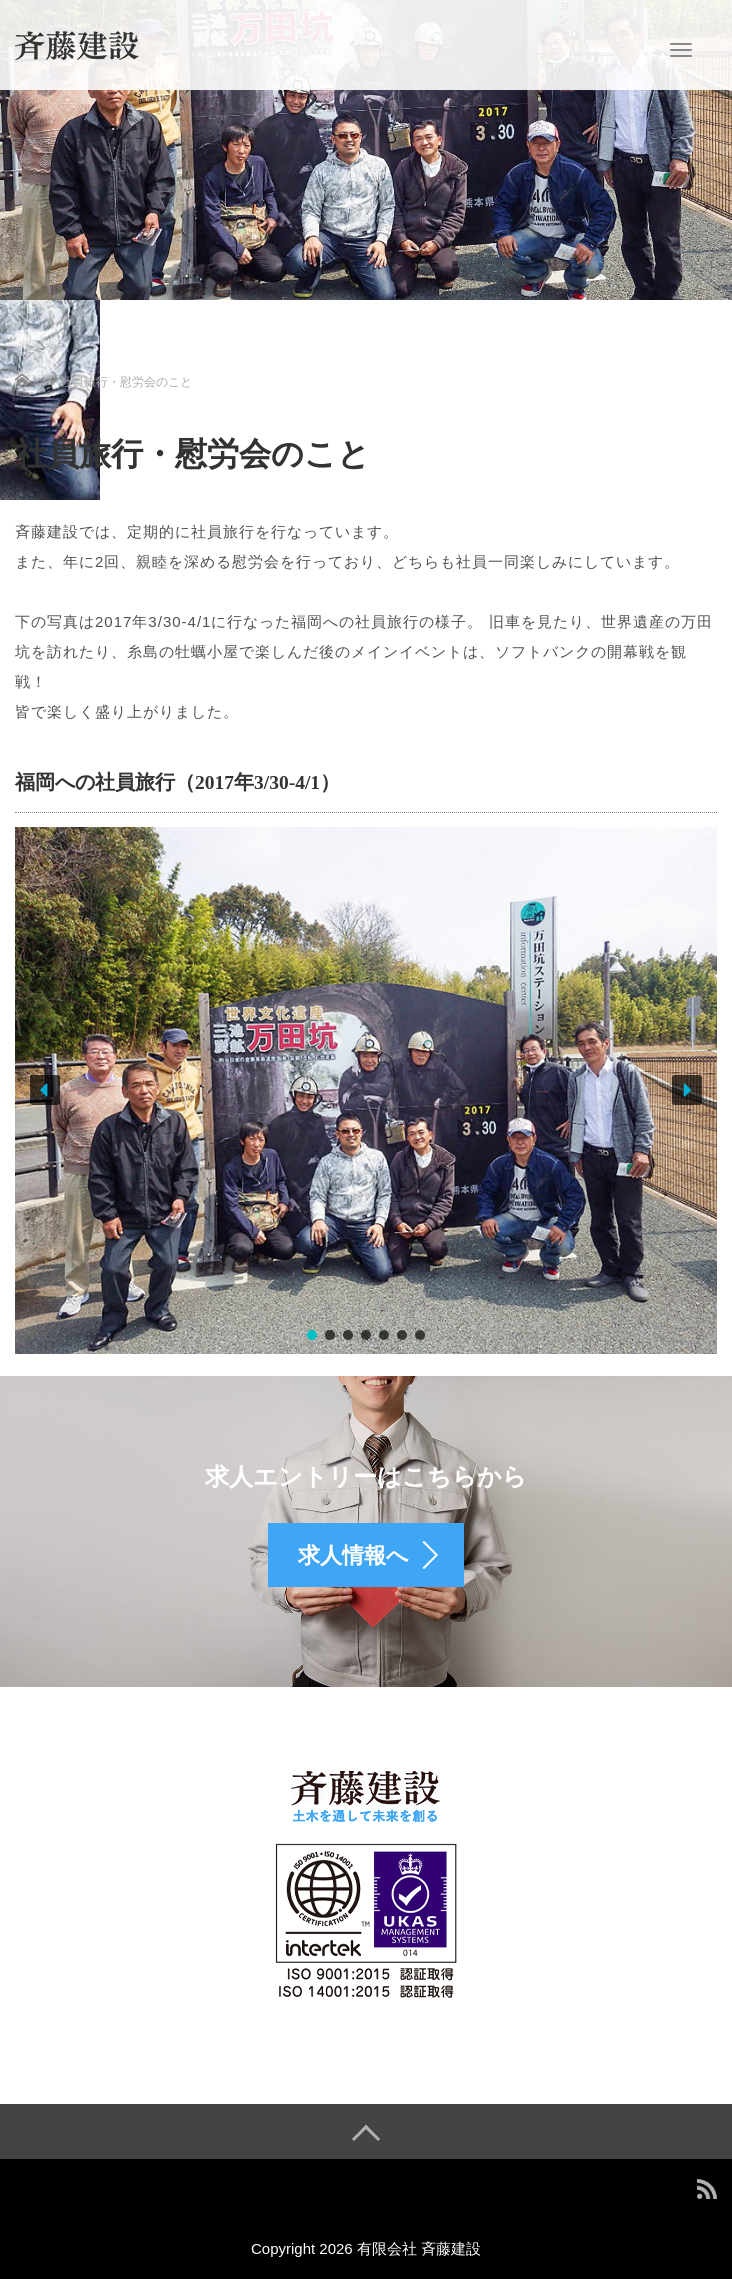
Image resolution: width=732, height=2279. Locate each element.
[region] (366, 1090)
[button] (45, 1090)
